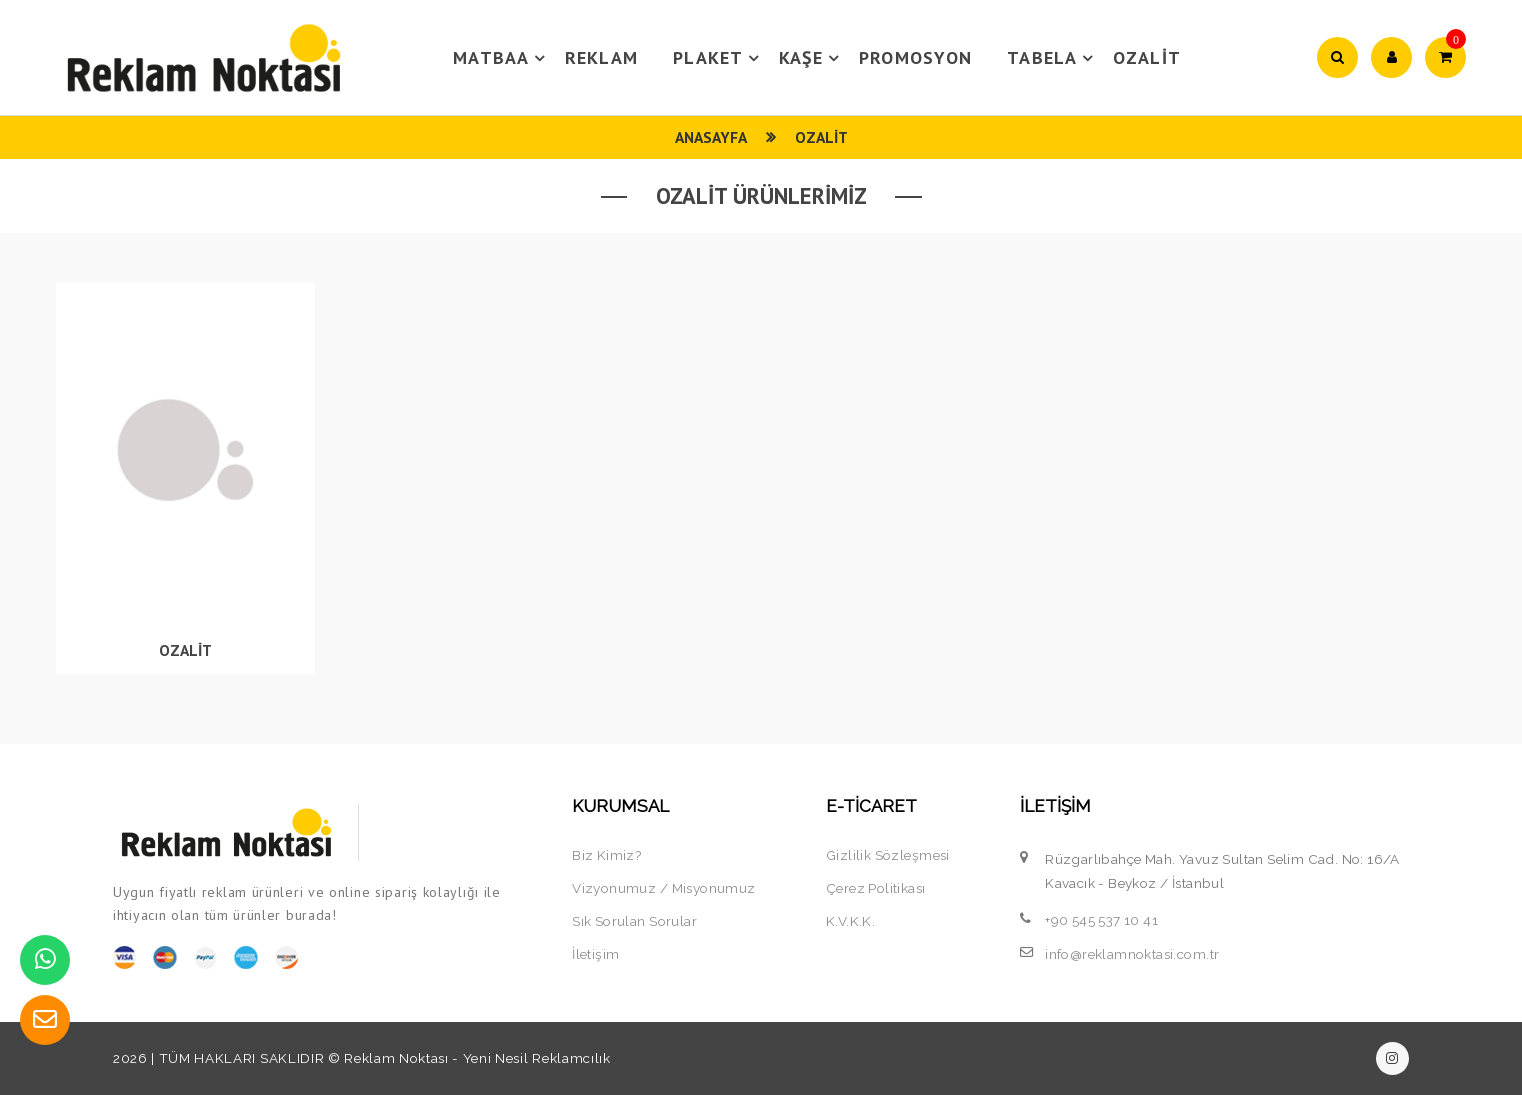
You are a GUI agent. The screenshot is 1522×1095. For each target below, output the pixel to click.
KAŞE (812, 58)
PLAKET (719, 58)
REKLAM (602, 57)
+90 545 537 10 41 (1101, 920)
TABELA (1053, 58)
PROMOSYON (915, 57)
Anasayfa (711, 137)
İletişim (595, 954)
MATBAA (502, 58)
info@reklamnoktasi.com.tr (1132, 954)
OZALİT (1147, 57)
